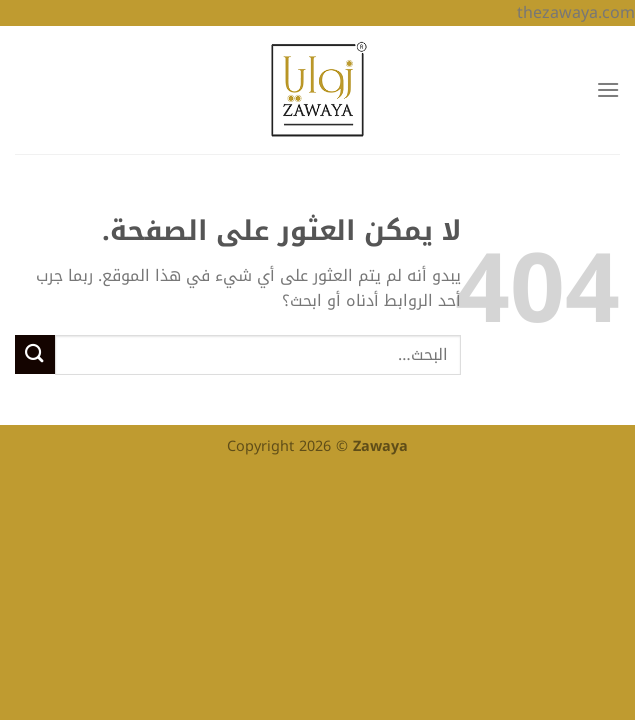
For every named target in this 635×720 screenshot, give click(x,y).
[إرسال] (35, 354)
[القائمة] (608, 89)
